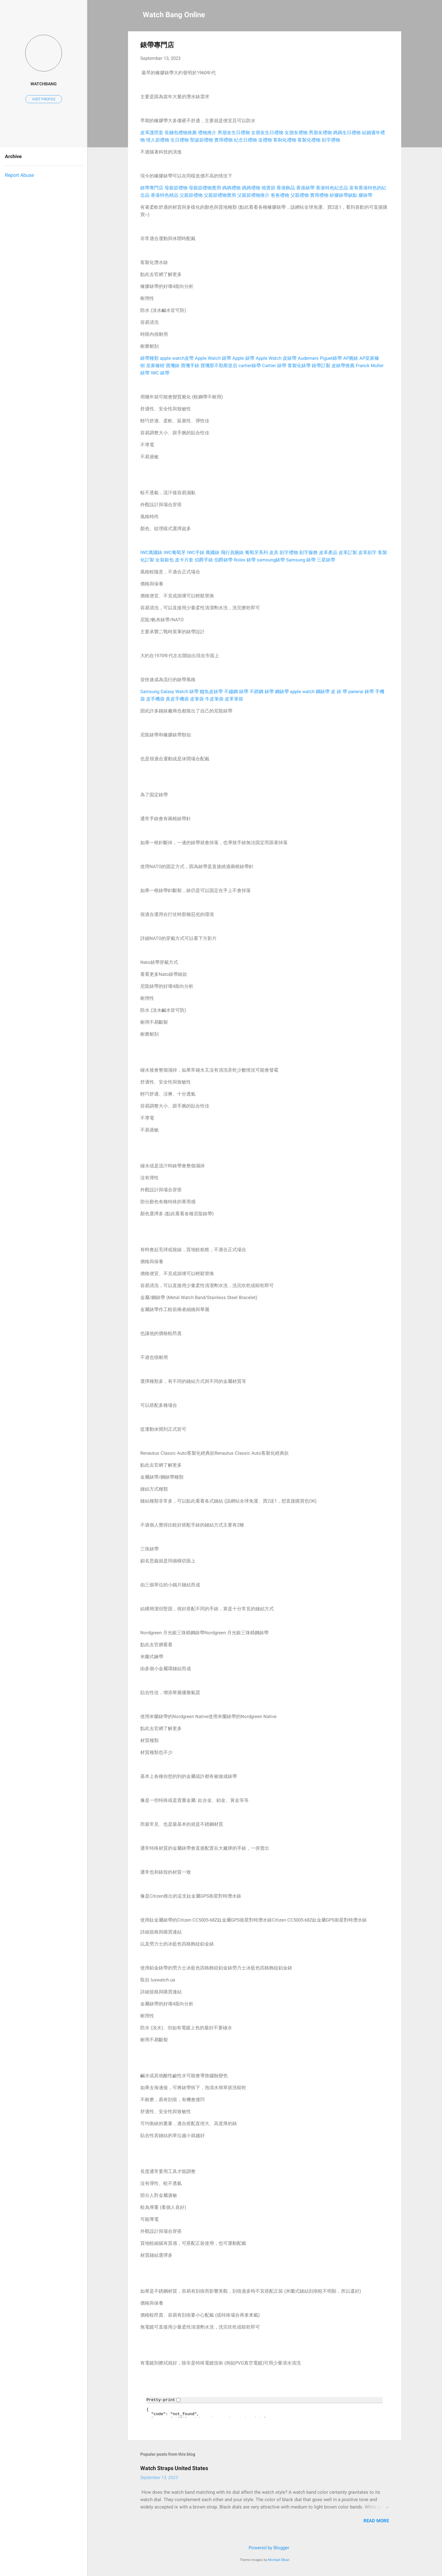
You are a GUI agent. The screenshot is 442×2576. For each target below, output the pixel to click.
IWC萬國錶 (151, 552)
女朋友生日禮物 (267, 132)
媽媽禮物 (231, 188)
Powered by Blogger (264, 2548)
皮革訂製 (348, 552)
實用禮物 (223, 140)
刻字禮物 (331, 140)
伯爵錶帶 (223, 560)
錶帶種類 (149, 358)
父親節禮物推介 (253, 195)
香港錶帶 (305, 188)
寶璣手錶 (190, 365)
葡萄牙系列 (256, 552)
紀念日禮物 (245, 140)
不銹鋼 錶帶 (262, 691)
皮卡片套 (184, 560)
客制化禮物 (284, 140)
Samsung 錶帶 (301, 560)
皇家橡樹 (155, 365)
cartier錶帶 (249, 365)
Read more (376, 2521)
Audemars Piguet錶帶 (320, 358)
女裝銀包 (164, 560)
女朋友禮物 (296, 132)
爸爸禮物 (280, 195)
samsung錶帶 (271, 560)
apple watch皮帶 (177, 358)
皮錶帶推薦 (343, 365)
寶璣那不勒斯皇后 (218, 365)
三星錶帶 (326, 560)
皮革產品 (328, 552)
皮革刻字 (367, 552)
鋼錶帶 (282, 691)
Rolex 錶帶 (245, 560)
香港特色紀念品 (332, 188)
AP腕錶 (350, 358)
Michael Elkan (278, 2560)
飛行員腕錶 (232, 552)
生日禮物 (179, 140)
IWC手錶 (195, 552)
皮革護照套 (151, 132)
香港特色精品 (164, 195)
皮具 (273, 552)
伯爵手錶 (204, 560)
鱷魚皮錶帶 (211, 691)
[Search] (397, 16)
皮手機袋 (155, 699)
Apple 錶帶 (243, 358)
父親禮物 (299, 195)
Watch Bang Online (174, 14)
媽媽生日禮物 (347, 132)
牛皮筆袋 (214, 699)
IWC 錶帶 (160, 373)
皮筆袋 (197, 699)
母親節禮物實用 (205, 188)
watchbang (43, 83)
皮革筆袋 (234, 699)
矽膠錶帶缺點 (343, 195)
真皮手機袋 (177, 699)
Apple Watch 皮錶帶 (276, 358)
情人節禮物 (157, 140)
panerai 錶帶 (361, 691)
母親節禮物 (176, 188)
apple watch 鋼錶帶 (310, 691)
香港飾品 (286, 188)
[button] (385, 45)
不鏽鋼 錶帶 (236, 691)
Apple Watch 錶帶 (213, 358)
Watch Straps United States (174, 2468)
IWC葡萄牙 (175, 552)
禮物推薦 (187, 132)
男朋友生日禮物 (234, 132)
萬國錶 (212, 552)
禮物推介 (207, 132)
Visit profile (44, 99)
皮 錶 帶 (339, 691)
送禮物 (265, 140)
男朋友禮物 (320, 132)
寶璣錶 (173, 365)
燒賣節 (268, 188)
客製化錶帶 (299, 365)
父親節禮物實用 (220, 195)
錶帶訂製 (321, 365)
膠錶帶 (365, 195)
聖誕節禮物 (201, 140)
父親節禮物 (191, 195)
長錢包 (171, 132)
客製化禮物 (308, 140)
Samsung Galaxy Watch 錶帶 (169, 691)
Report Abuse (19, 175)
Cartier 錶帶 (274, 365)
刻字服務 (308, 552)
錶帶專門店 (151, 188)
